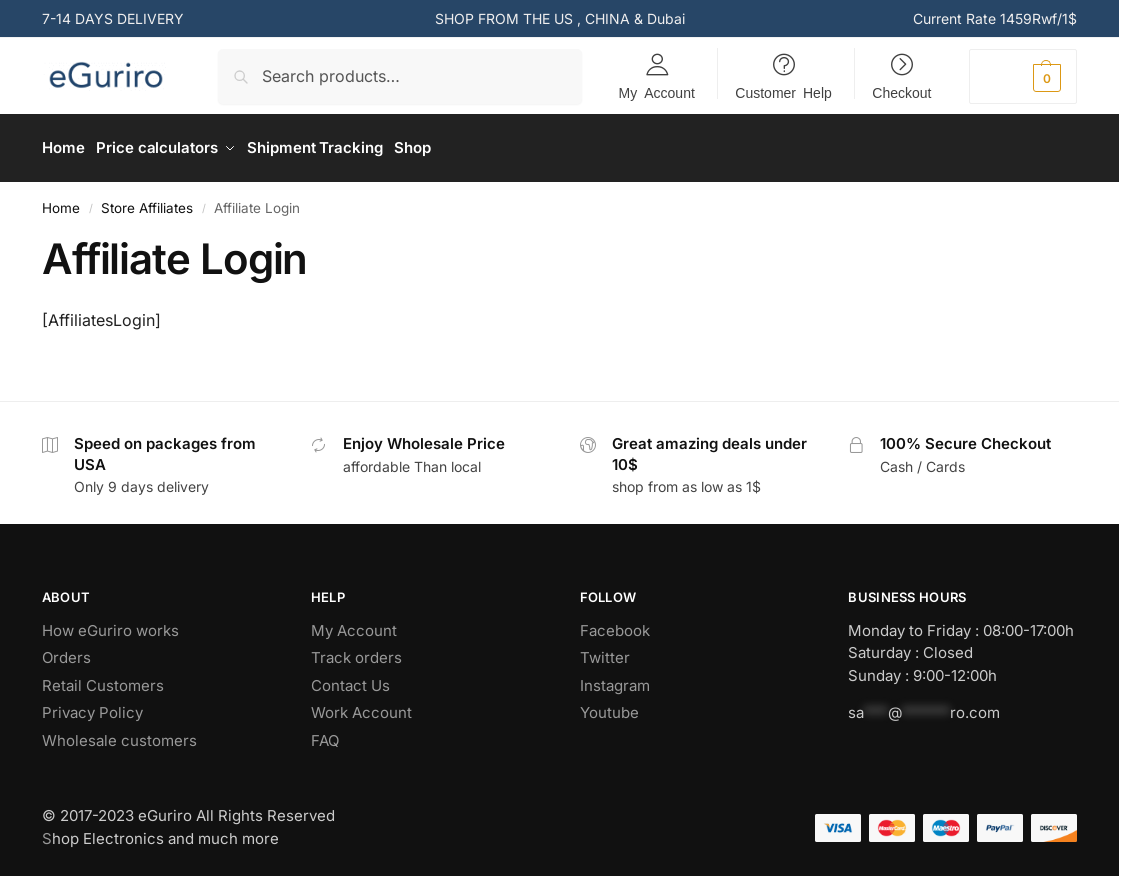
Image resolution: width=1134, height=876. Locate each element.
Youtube (609, 706)
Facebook (615, 623)
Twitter (605, 651)
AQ (329, 733)
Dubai (666, 18)
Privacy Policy (92, 706)
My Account (657, 92)
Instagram (615, 678)
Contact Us (350, 678)
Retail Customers (103, 678)
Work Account (363, 706)
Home (61, 201)
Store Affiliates (147, 201)
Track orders (356, 651)
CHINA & (616, 18)
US (563, 18)
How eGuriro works (110, 623)
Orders (66, 651)
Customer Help (783, 92)
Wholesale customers (119, 733)
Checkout (901, 92)
